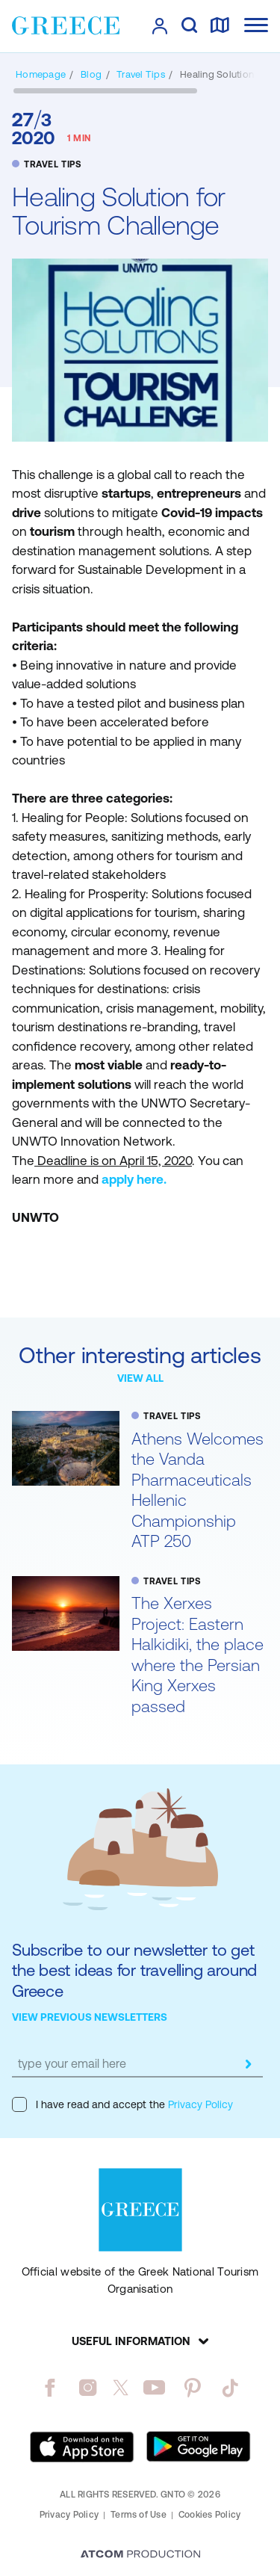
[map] (219, 26)
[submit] (248, 2064)
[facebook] (50, 2387)
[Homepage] (41, 74)
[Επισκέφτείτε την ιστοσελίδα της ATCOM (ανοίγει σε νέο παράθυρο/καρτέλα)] (140, 2555)
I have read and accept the (122, 2104)
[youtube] (154, 2387)
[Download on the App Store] (82, 2446)
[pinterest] (192, 2387)
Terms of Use (139, 2514)
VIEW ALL (140, 1378)
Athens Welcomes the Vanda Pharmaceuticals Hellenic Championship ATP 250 (197, 1490)
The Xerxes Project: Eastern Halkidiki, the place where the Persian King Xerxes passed (197, 1655)
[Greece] (65, 25)
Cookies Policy (209, 2514)
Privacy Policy (199, 2104)
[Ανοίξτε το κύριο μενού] (256, 25)
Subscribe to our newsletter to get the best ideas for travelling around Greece (134, 1971)
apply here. (134, 1179)
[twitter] (121, 2387)
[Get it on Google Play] (198, 2446)
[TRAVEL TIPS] (140, 74)
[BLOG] (91, 74)
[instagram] (88, 2387)
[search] (189, 26)
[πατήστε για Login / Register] (160, 26)
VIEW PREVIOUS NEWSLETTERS (89, 2017)
